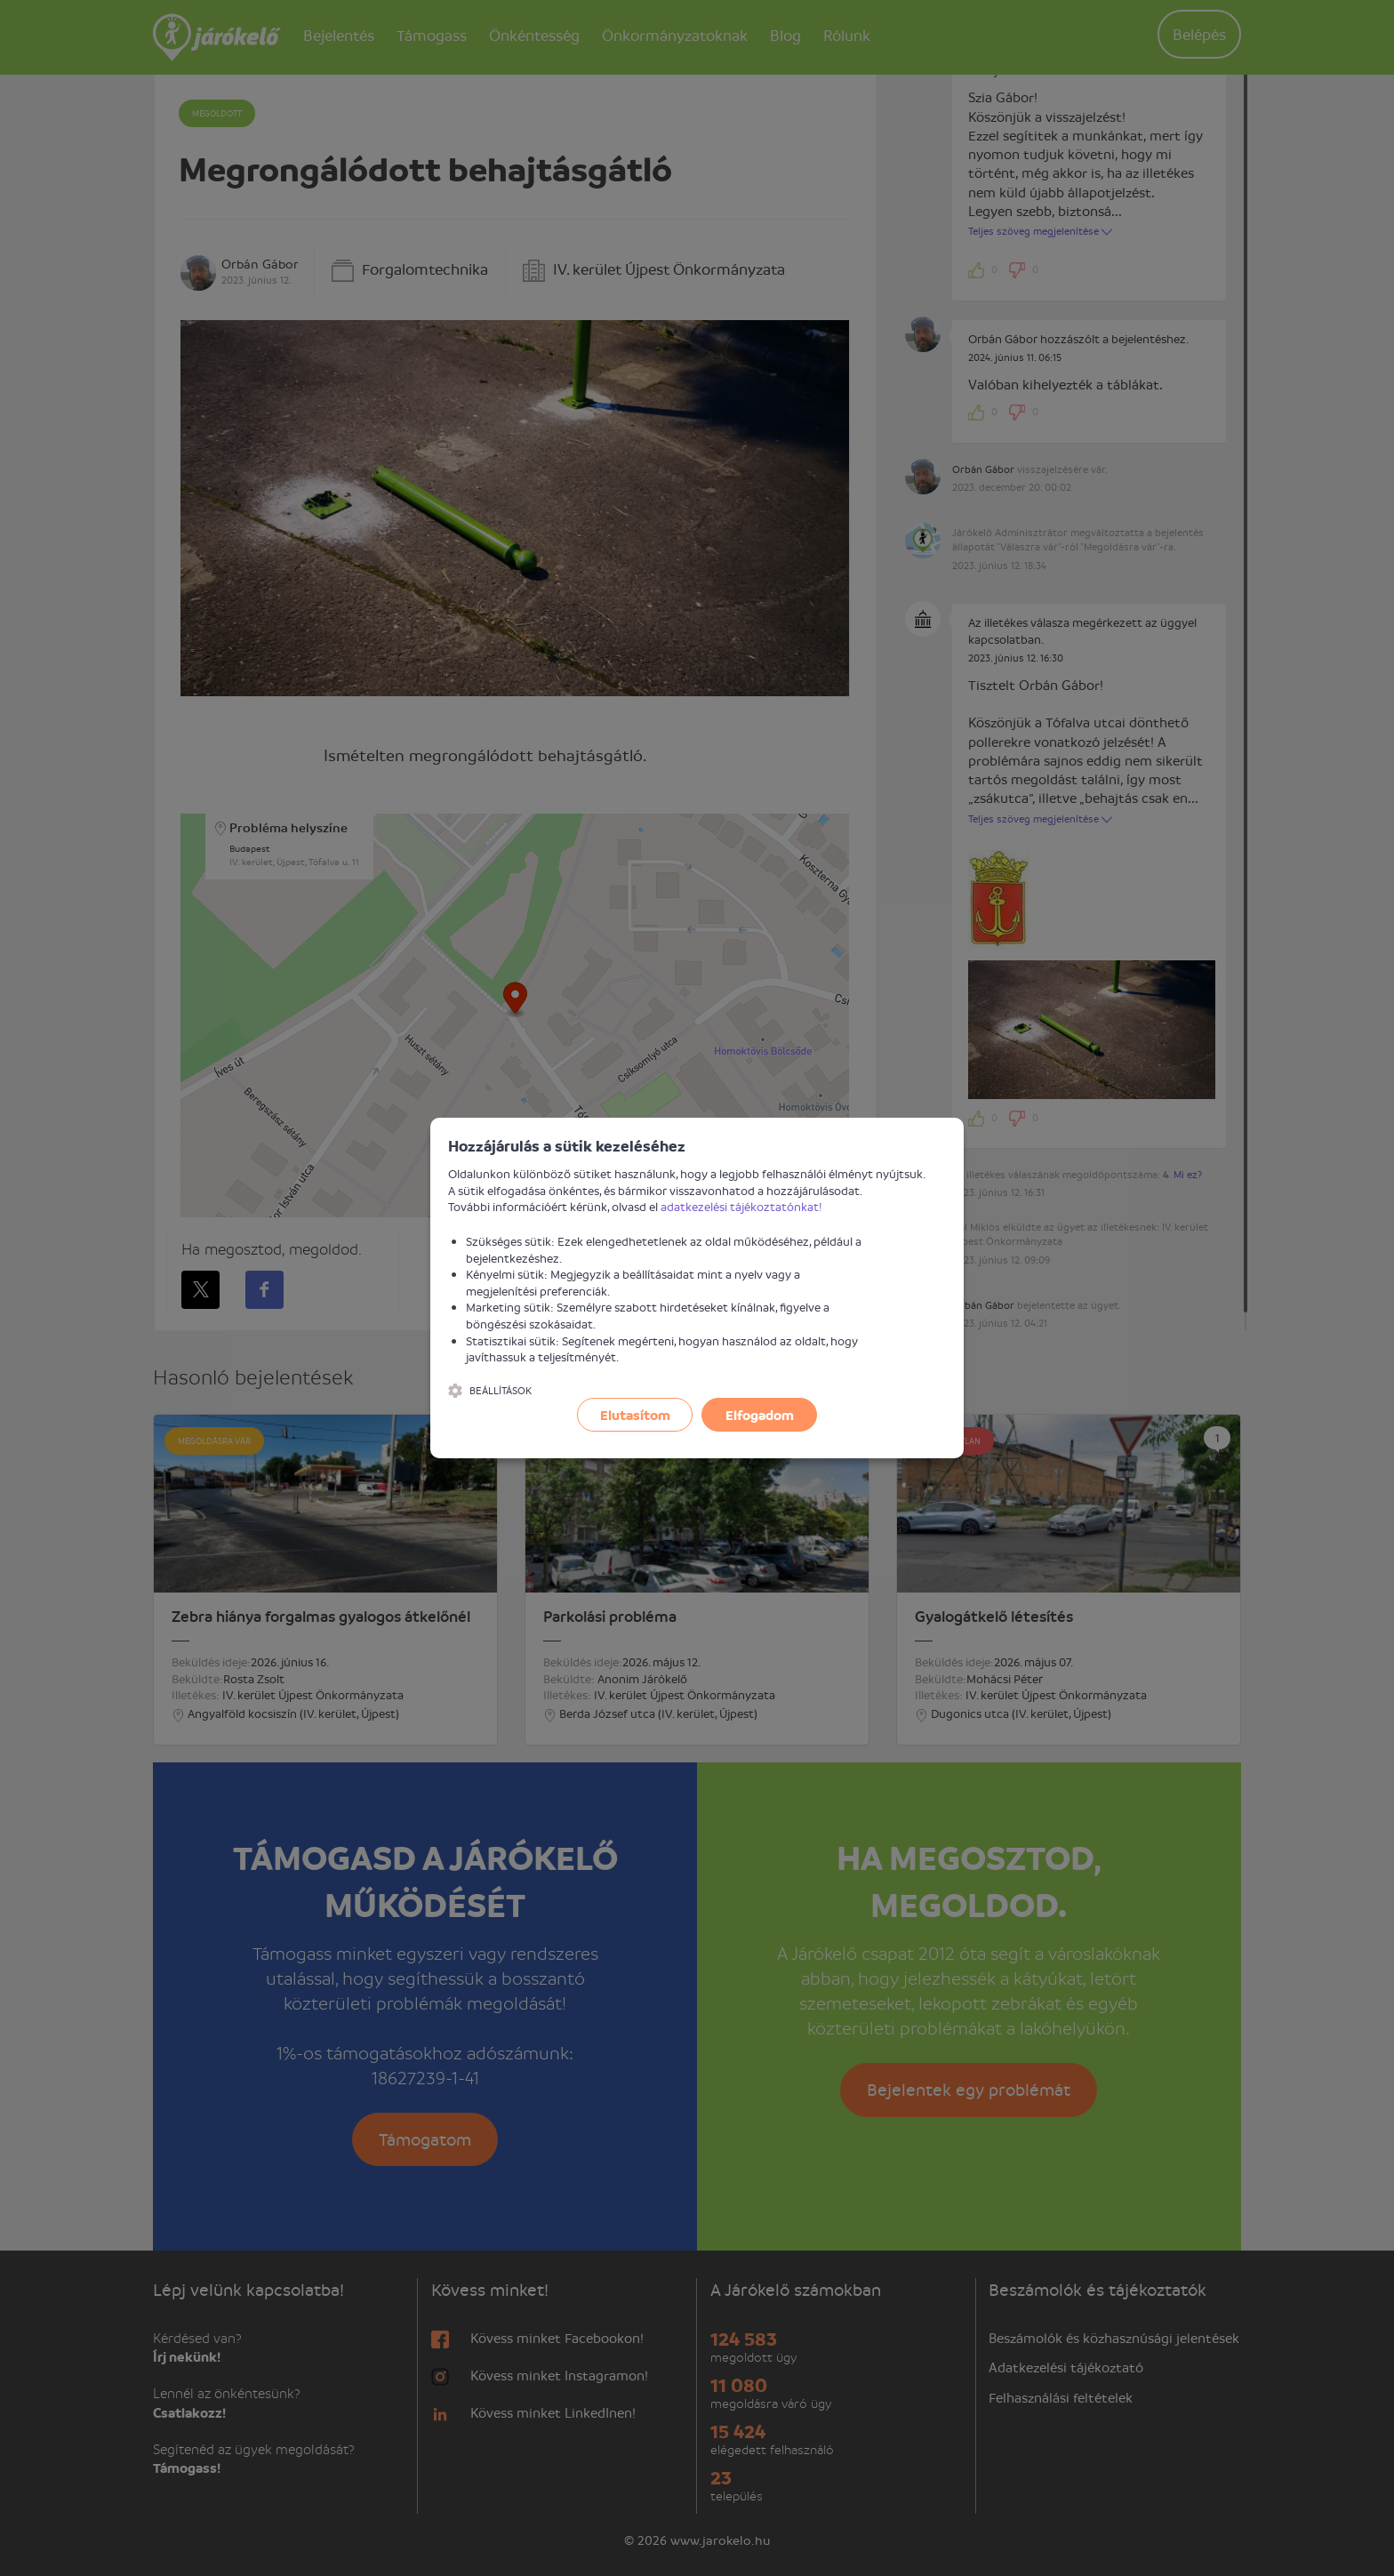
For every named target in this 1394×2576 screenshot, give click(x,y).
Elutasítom (635, 1415)
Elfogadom (759, 1415)
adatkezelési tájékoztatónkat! (741, 1206)
